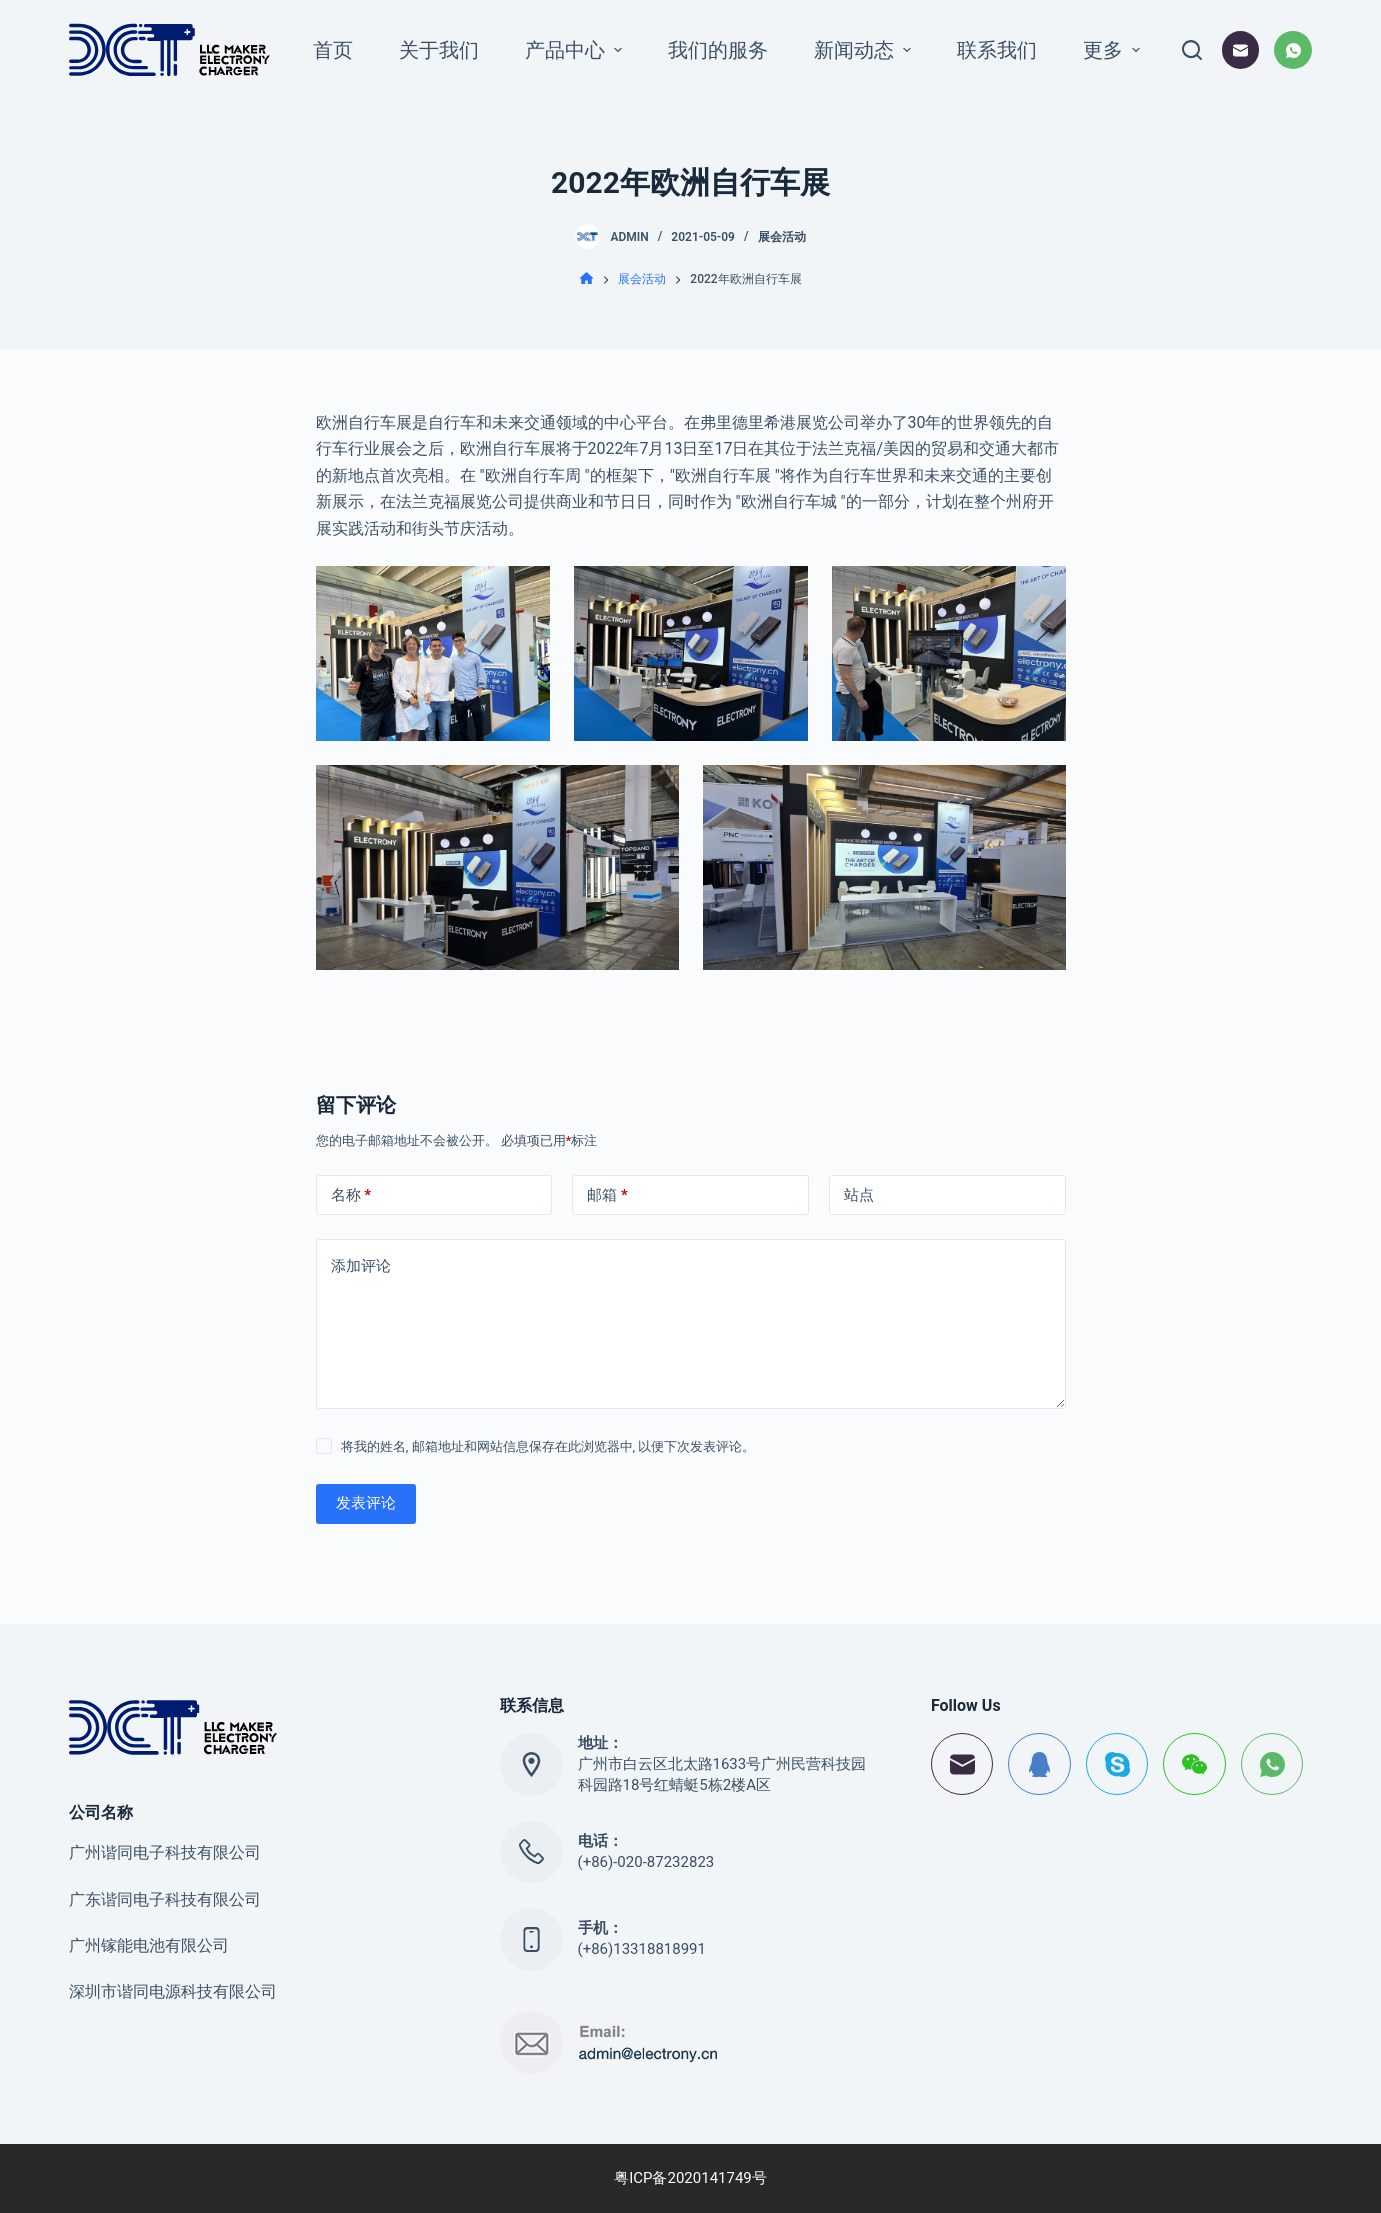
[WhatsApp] (1293, 50)
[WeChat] (1194, 1764)
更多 (1114, 50)
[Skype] (1117, 1764)
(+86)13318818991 (642, 1949)
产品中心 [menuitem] (576, 50)
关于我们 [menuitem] (439, 50)
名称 (351, 1195)
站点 (859, 1195)
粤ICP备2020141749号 (690, 2178)
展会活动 (782, 237)
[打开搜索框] (1192, 50)
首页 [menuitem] (333, 50)
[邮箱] (1241, 50)
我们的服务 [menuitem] (718, 50)
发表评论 (366, 1503)
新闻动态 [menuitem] (865, 50)
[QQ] (1039, 1764)
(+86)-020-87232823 (646, 1862)
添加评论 (361, 1266)
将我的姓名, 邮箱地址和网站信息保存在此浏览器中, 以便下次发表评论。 (548, 1446)
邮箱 (607, 1195)
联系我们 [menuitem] (997, 50)
